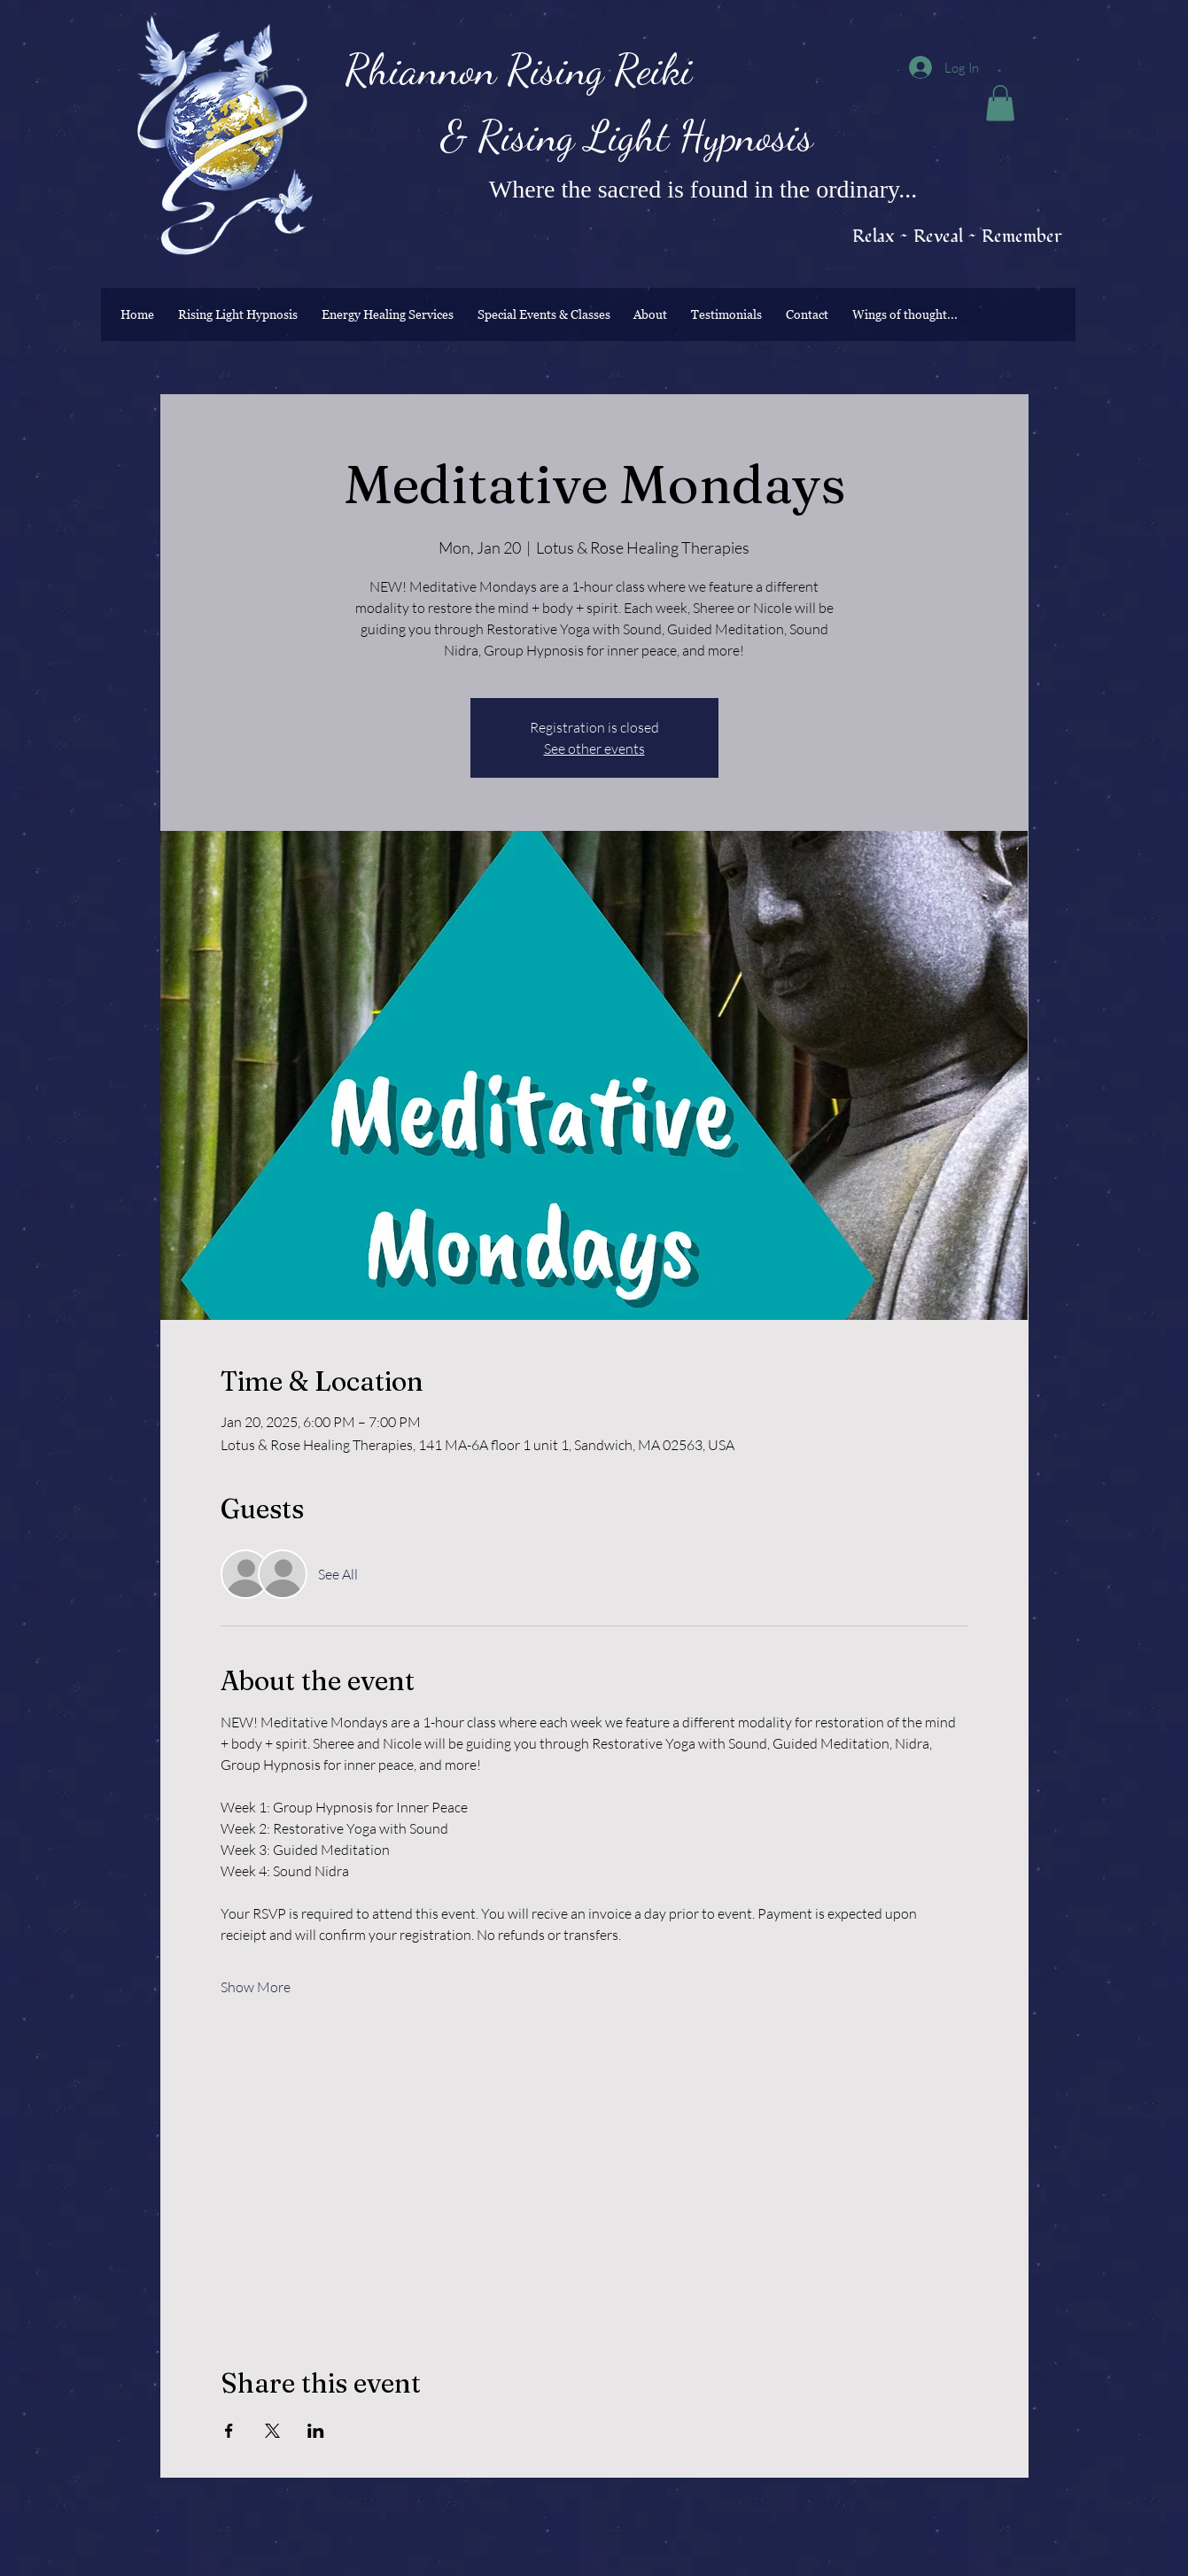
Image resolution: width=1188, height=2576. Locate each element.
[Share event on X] (272, 2431)
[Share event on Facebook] (229, 2431)
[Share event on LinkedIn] (315, 2431)
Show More (256, 1987)
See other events (594, 748)
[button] (1000, 103)
